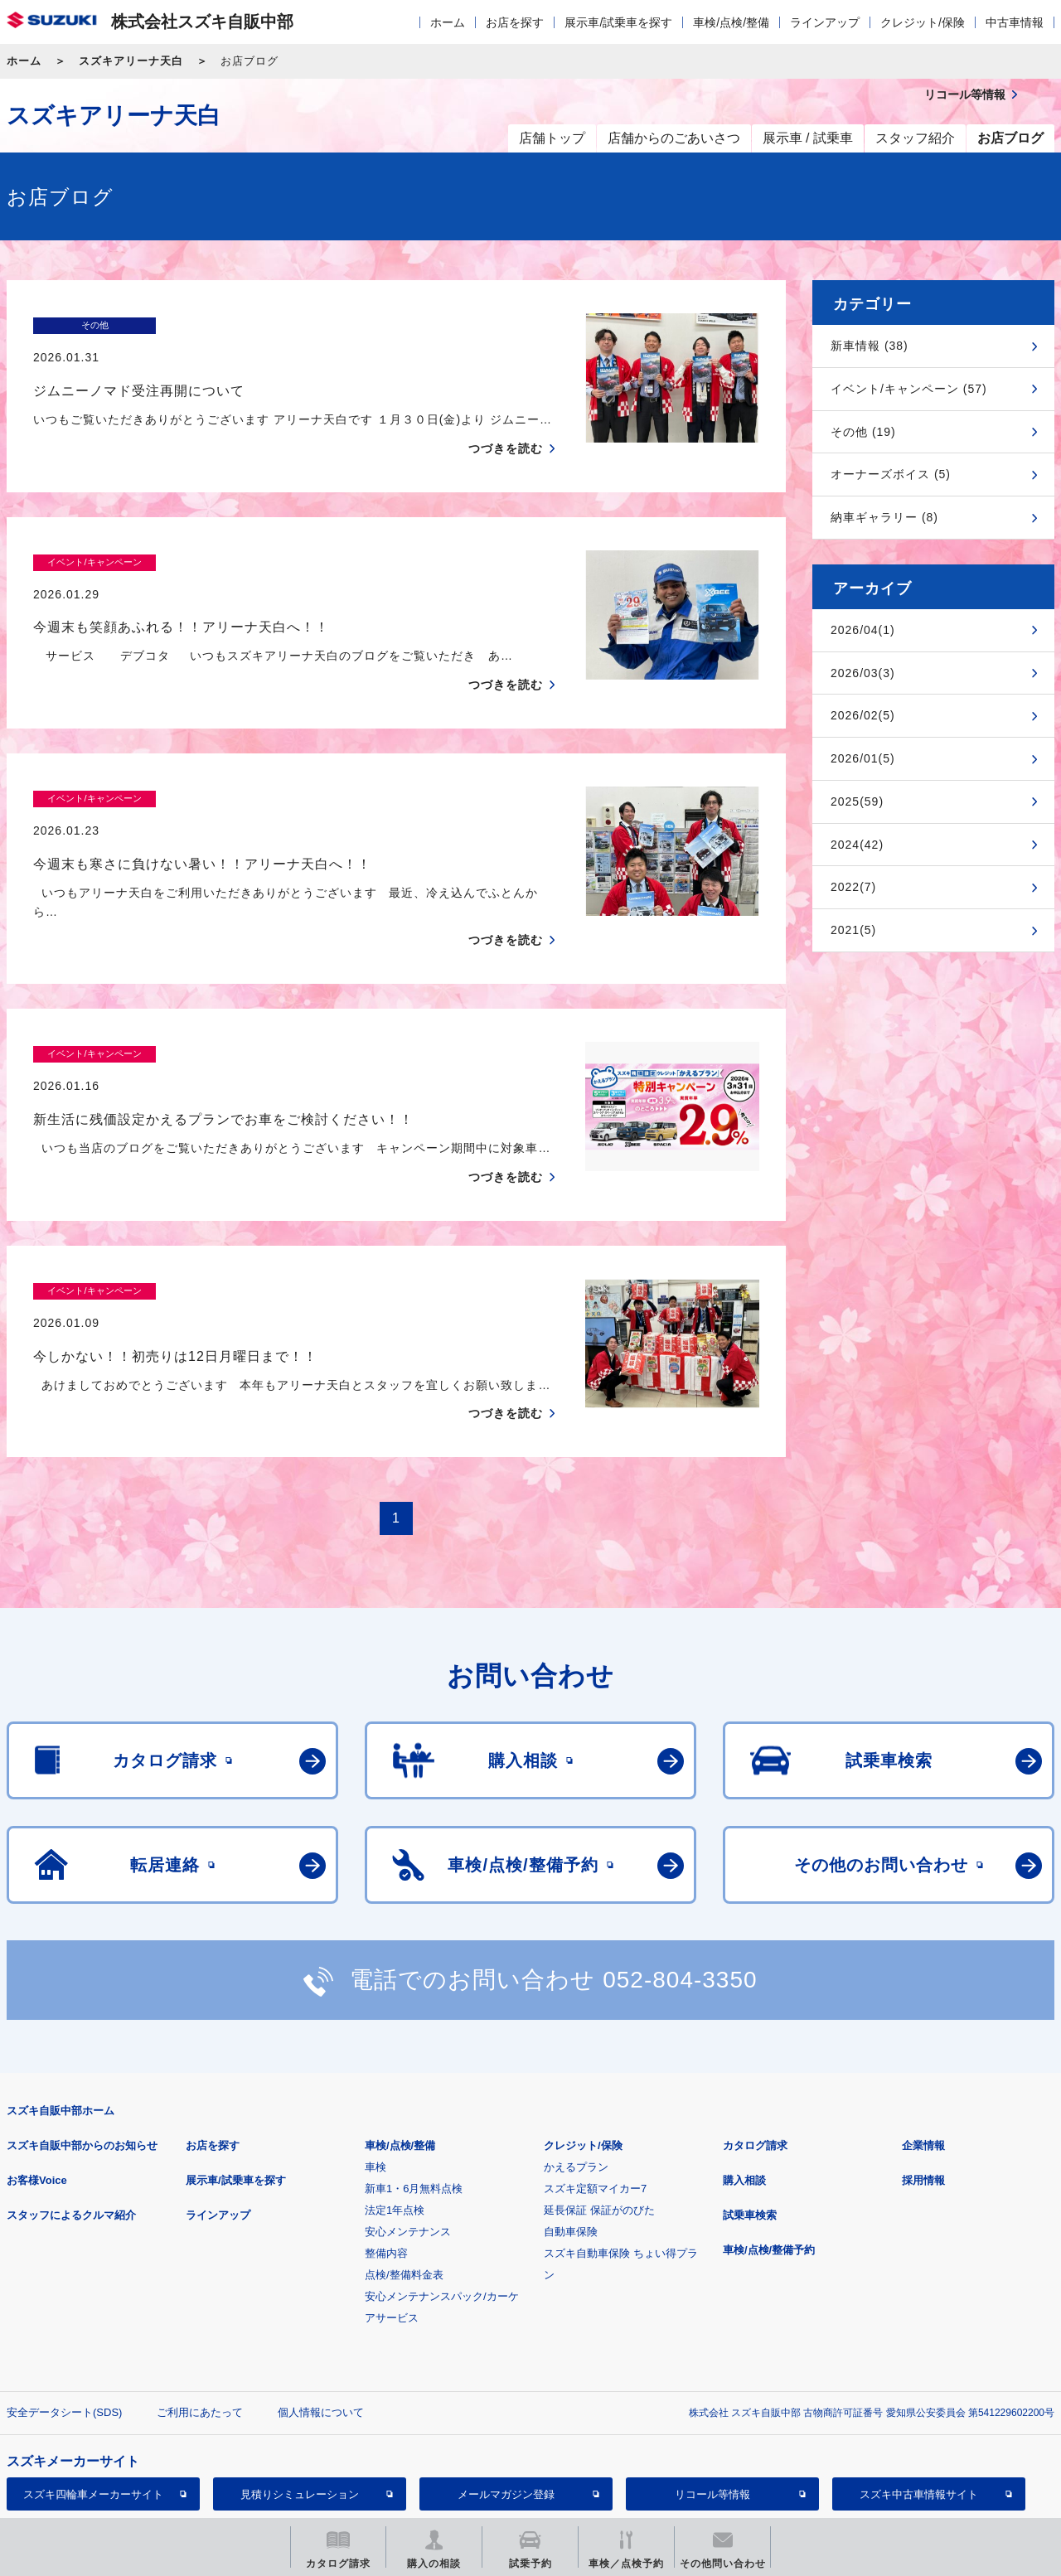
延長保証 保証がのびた (599, 2113)
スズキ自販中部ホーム (60, 2013)
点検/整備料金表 (404, 2178)
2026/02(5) (863, 715)
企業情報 (923, 2048)
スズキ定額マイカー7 (595, 2091)
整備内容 (386, 2156)
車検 (375, 2070)
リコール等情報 (712, 2397)
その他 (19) (863, 431)
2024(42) (857, 844)
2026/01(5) (863, 758)
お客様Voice (37, 2083)
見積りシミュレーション (299, 2397)
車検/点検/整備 (731, 22)
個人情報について (321, 2315)
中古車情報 (1015, 22)
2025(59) (857, 801)
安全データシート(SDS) (64, 2315)
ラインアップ (825, 22)
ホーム (447, 22)
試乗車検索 (750, 2118)
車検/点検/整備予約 (769, 2153)
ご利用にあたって (200, 2315)
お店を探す (515, 22)
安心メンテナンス (408, 2134)
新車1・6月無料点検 (414, 2091)
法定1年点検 (394, 2113)
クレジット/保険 (922, 22)
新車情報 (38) (869, 345)
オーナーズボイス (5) (891, 474)
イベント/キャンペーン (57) (909, 388)
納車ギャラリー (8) (884, 517)
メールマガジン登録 (506, 2397)
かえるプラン (576, 2070)
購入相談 (744, 2083)
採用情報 (923, 2083)
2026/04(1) (863, 630)
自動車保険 (571, 2134)
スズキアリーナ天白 (131, 61)
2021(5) (853, 930)
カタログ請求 (755, 2048)
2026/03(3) (863, 673)
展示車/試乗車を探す (618, 22)
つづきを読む (505, 416)
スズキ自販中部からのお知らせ (82, 2048)
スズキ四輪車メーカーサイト (93, 2397)
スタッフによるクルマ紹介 (71, 2118)
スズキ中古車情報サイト (919, 2397)
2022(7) (853, 886)
